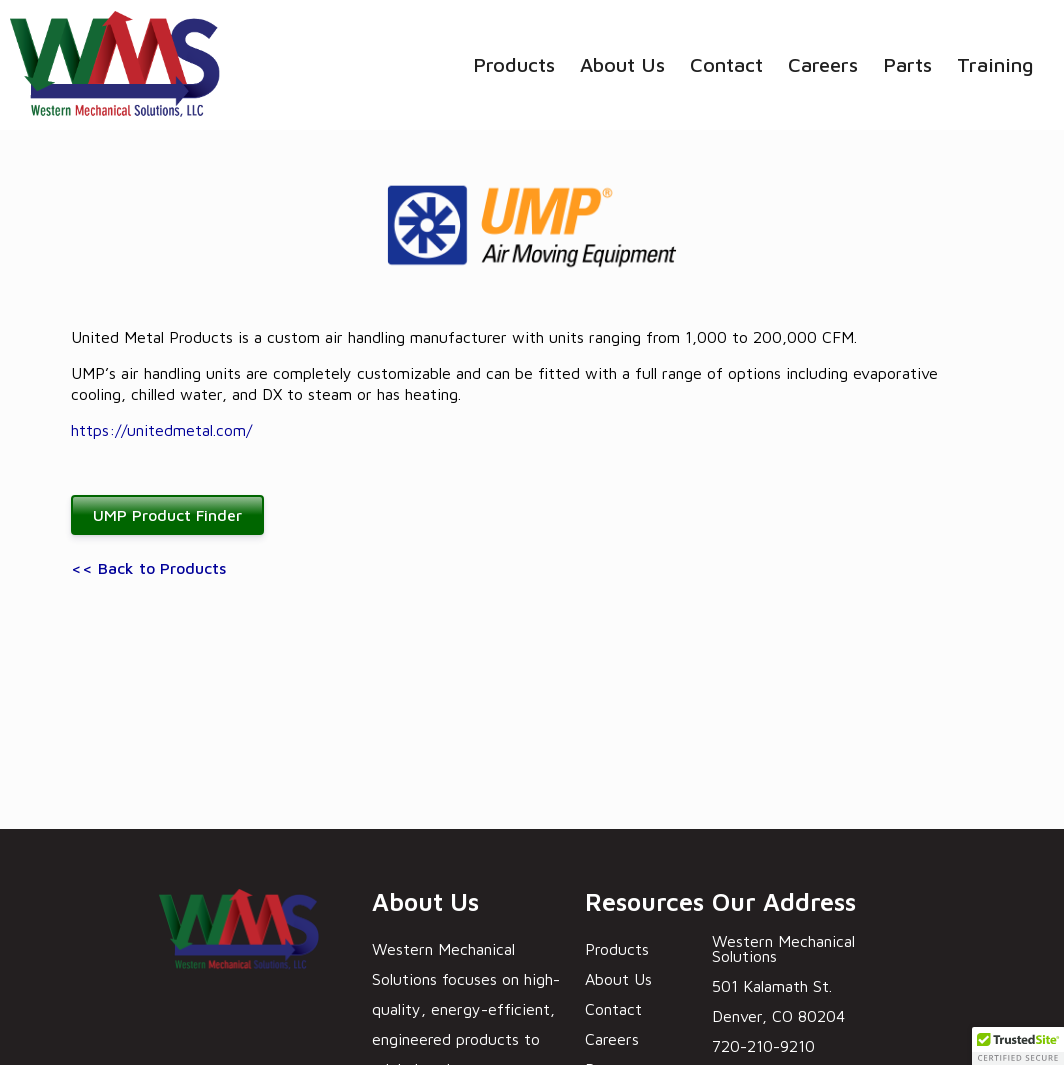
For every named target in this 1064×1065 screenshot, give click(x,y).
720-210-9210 (763, 1046)
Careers (823, 64)
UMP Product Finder (167, 515)
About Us (622, 64)
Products (514, 64)
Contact (726, 64)
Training (995, 64)
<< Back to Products (148, 568)
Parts (907, 64)
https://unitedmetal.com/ (161, 430)
